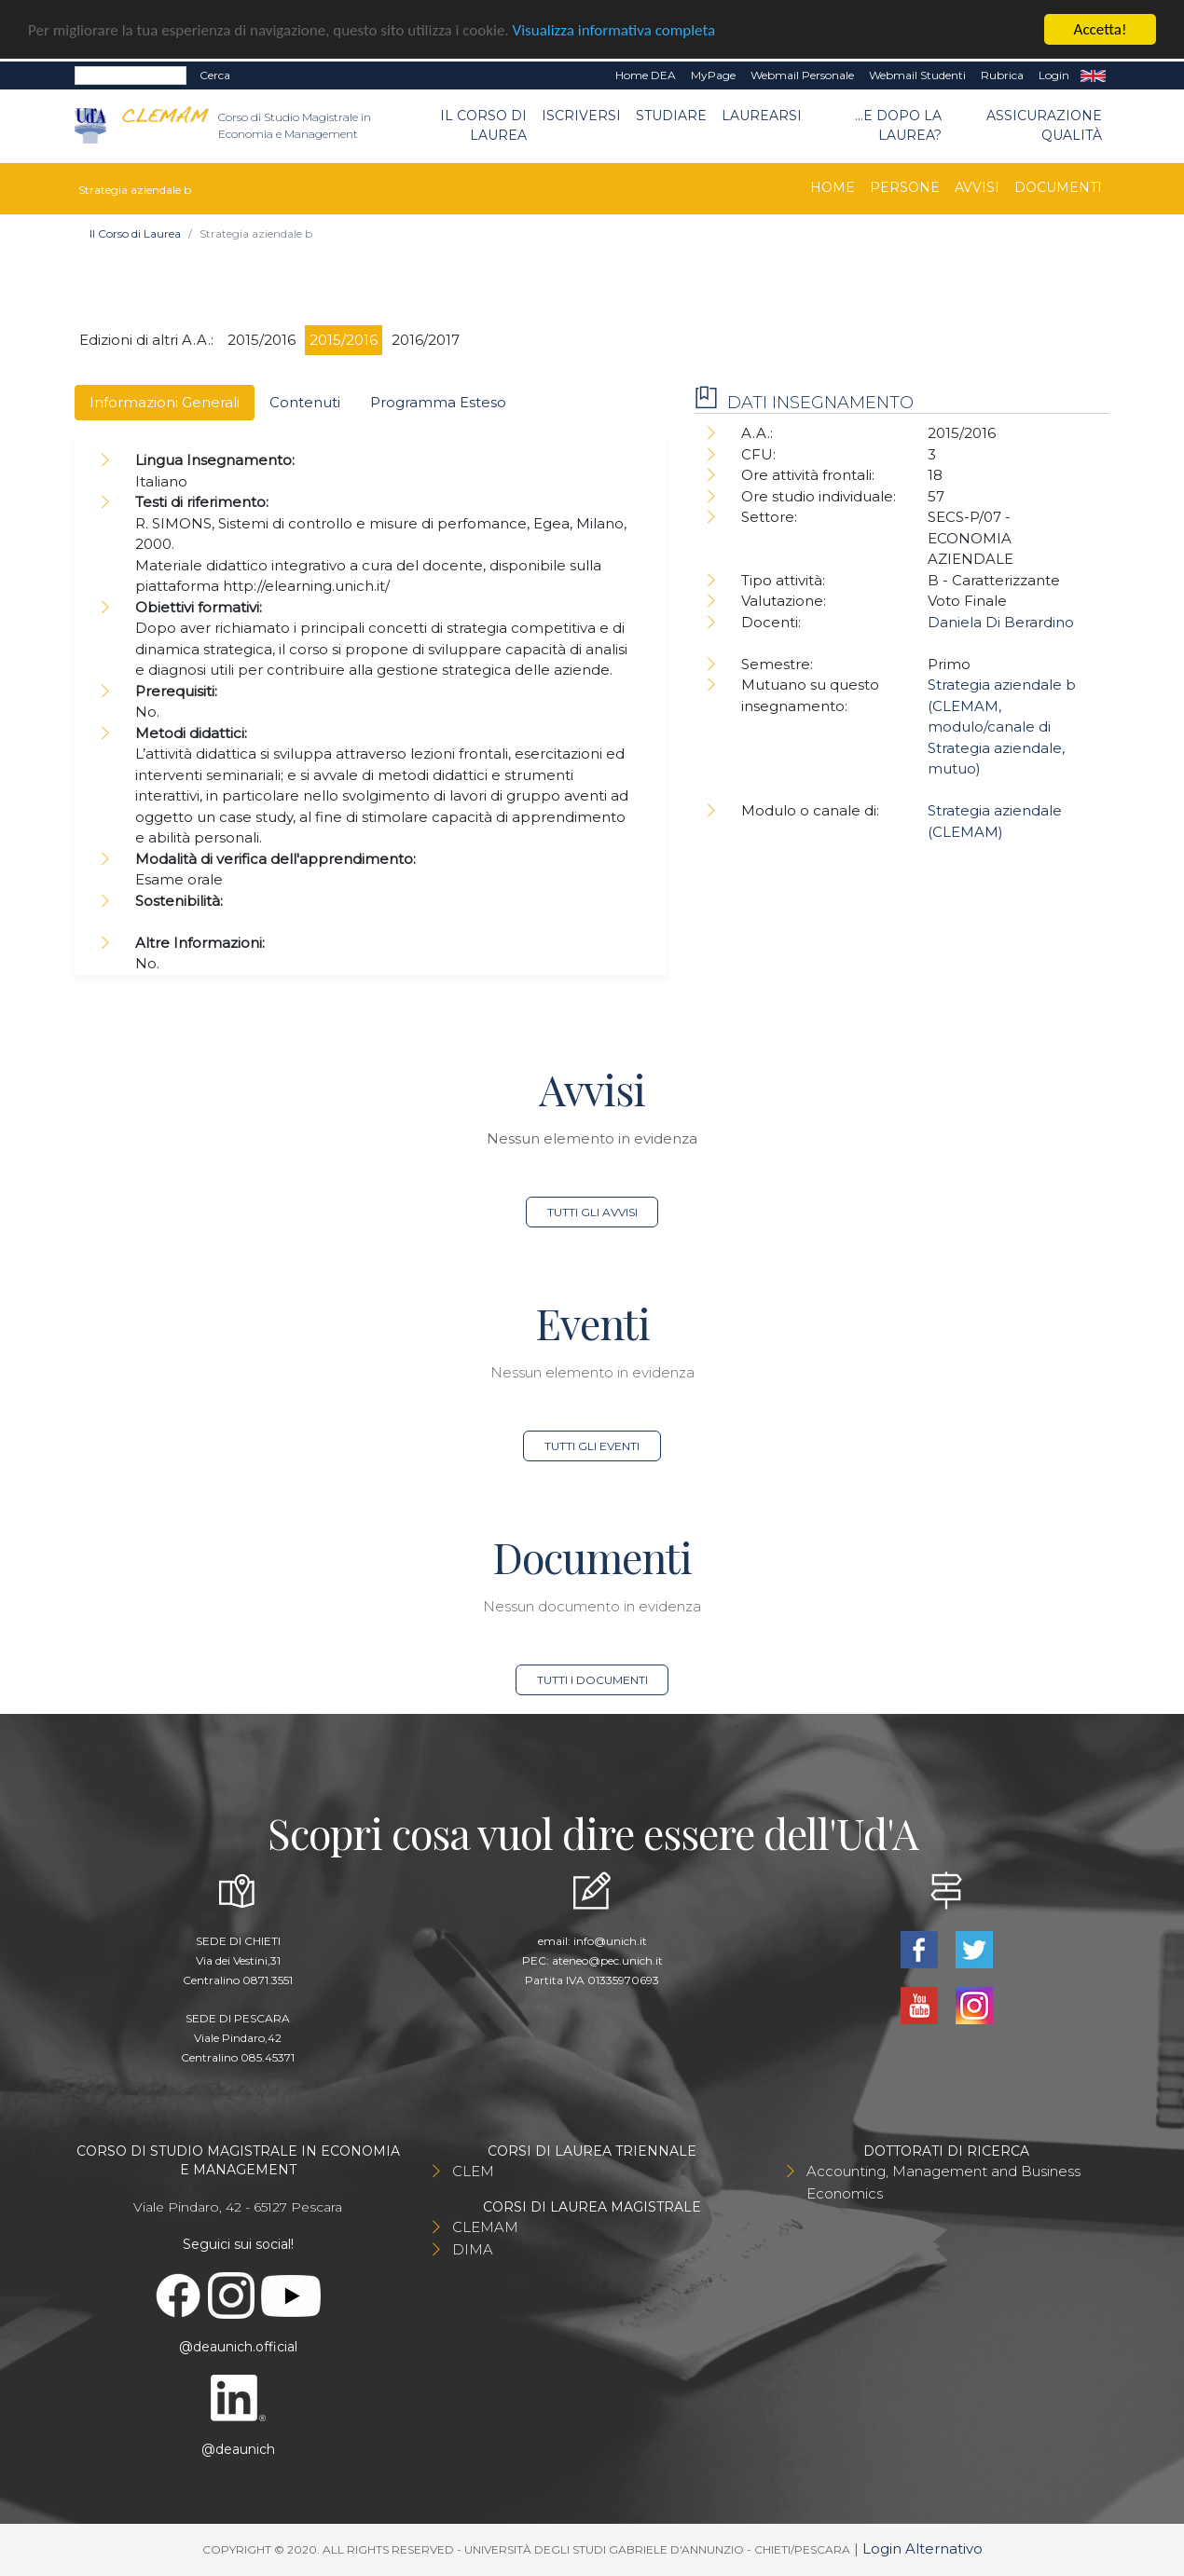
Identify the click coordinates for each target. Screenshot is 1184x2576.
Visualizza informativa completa (614, 30)
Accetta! (1100, 29)
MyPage (713, 75)
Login (1054, 75)
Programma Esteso (438, 402)
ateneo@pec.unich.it (607, 1960)
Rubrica (1002, 75)
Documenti (1058, 187)
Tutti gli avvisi (592, 1212)
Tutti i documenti (592, 1680)
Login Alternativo (922, 2548)
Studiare (671, 115)
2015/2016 (261, 340)
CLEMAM (485, 2227)
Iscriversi (581, 115)
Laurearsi (762, 115)
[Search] (130, 75)
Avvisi (977, 187)
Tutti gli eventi (592, 1446)
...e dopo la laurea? (898, 125)
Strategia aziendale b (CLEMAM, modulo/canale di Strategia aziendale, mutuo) (1002, 726)
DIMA (472, 2249)
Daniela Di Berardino (1001, 622)
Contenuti (304, 402)
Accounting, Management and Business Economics (943, 2182)
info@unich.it (610, 1941)
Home (832, 187)
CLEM (473, 2171)
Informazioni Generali (164, 402)
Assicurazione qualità (1044, 125)
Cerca (215, 75)
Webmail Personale (802, 75)
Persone (905, 187)
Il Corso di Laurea (483, 125)
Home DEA (645, 75)
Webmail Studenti (917, 75)
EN (1093, 75)
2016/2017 (426, 340)
